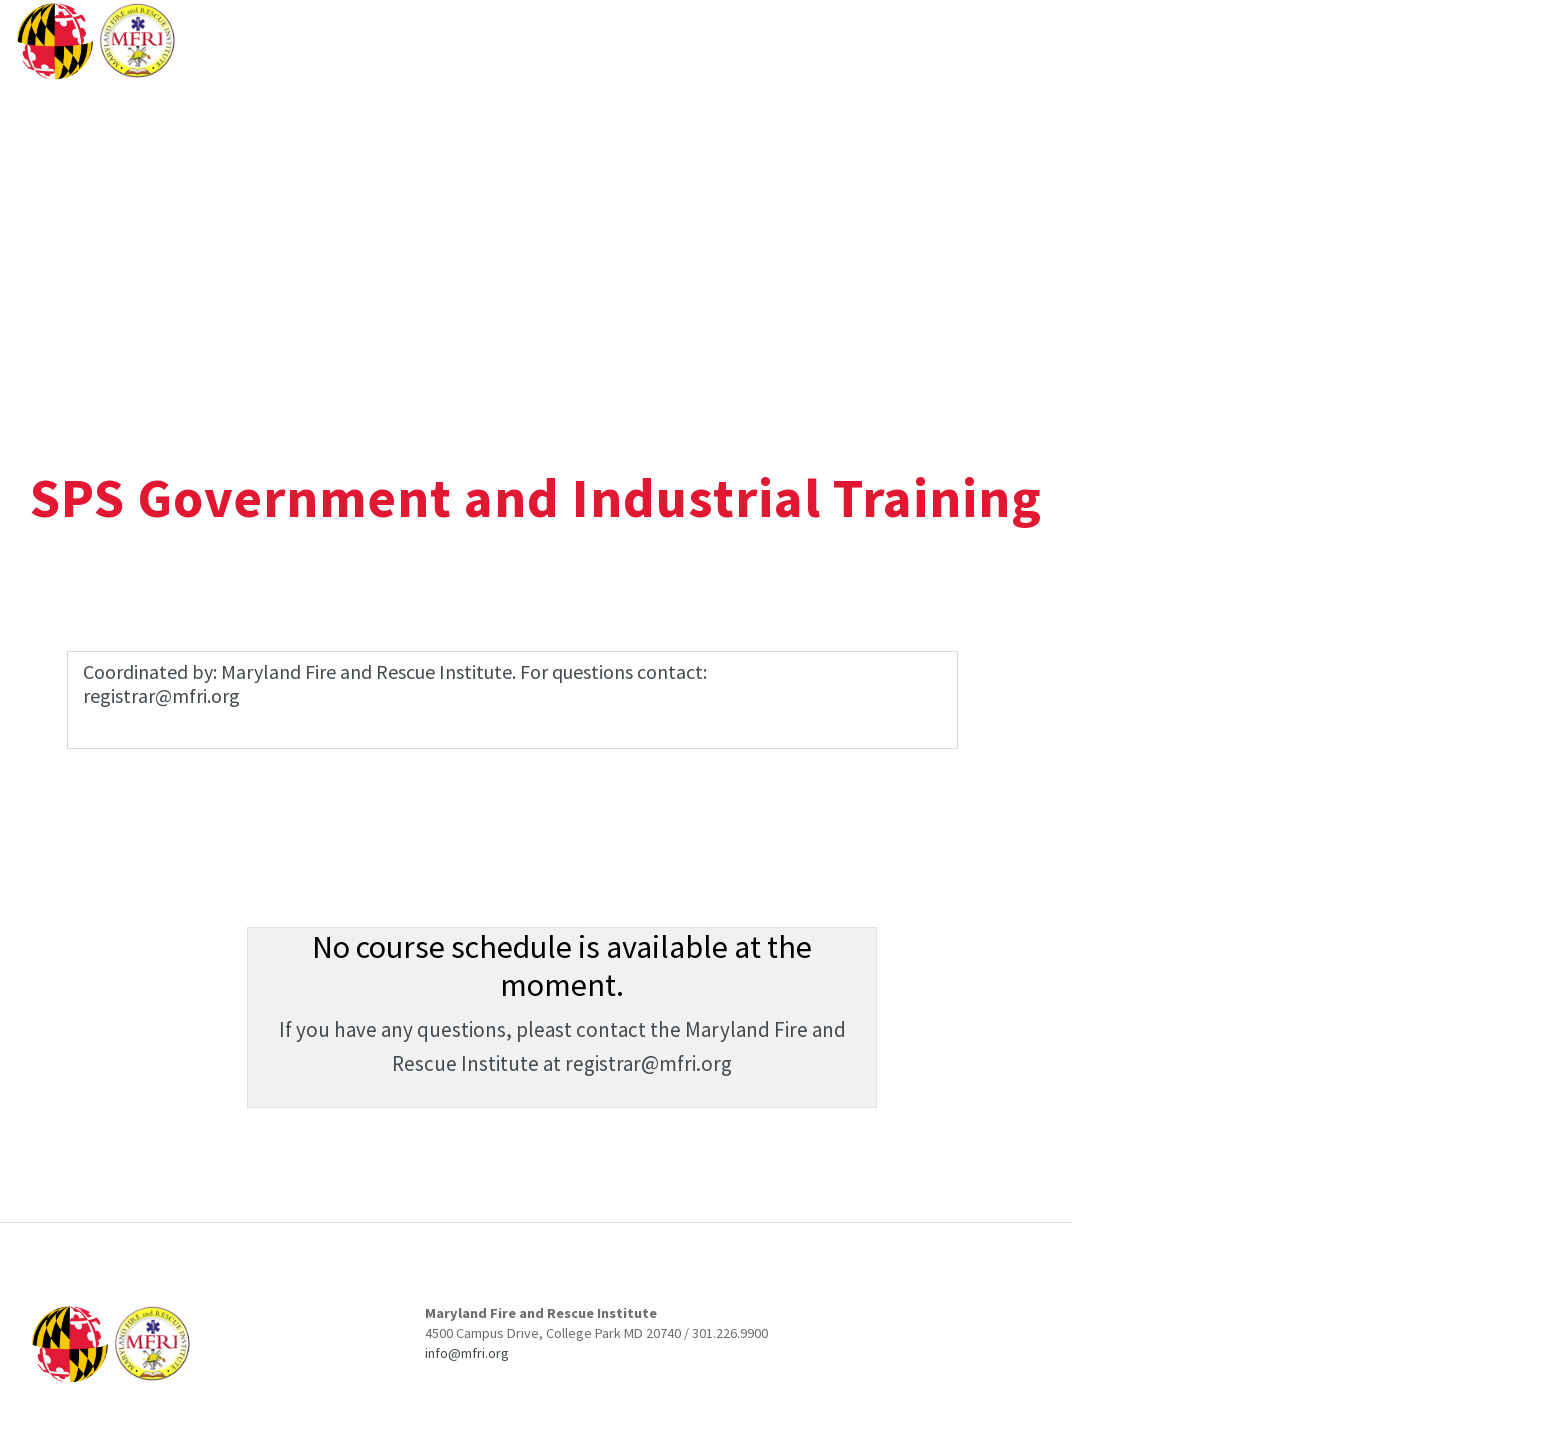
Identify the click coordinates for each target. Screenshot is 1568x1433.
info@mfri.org (467, 1353)
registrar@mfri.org (648, 1063)
